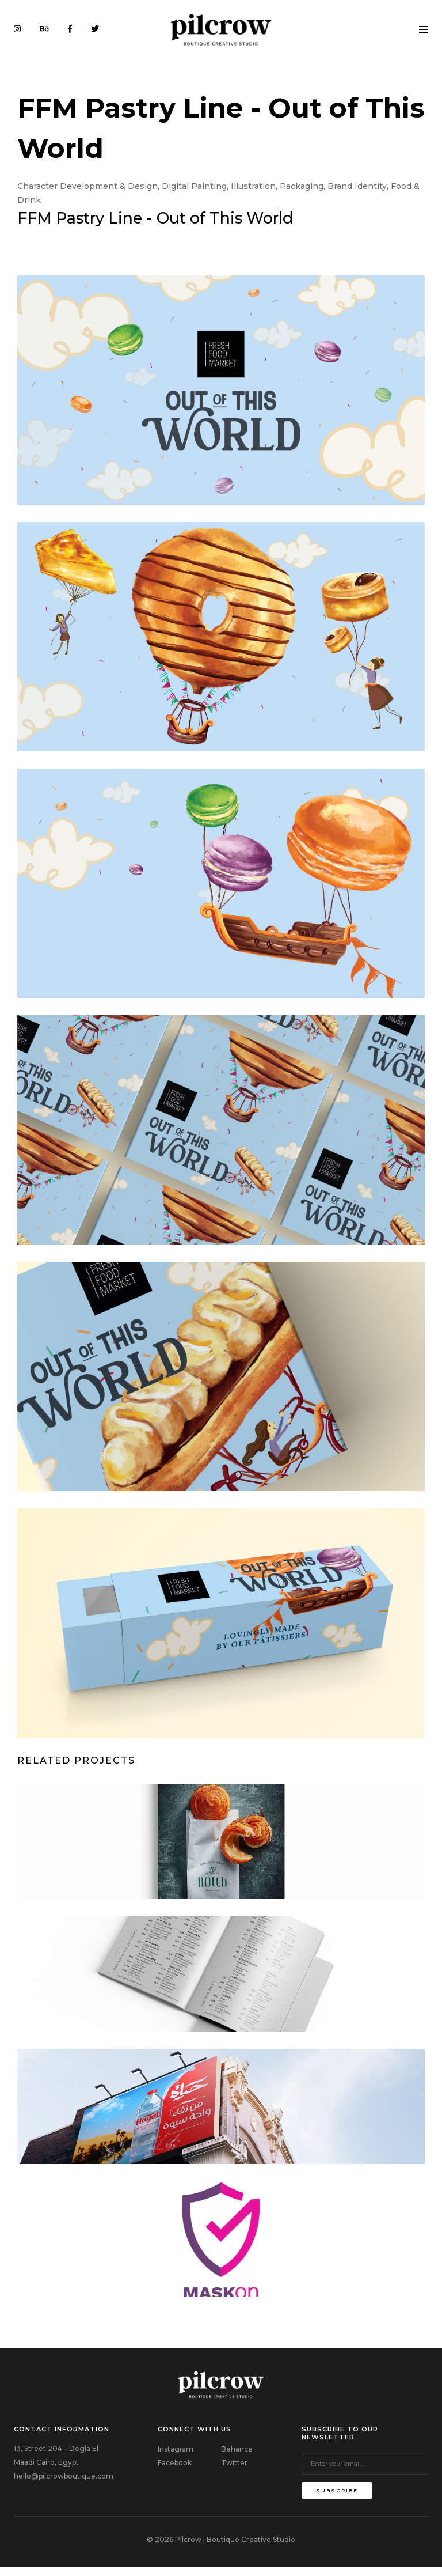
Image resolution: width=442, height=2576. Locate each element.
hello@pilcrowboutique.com (63, 2484)
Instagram (175, 2457)
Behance (237, 2457)
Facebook (175, 2471)
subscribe (337, 2498)
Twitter (234, 2471)
